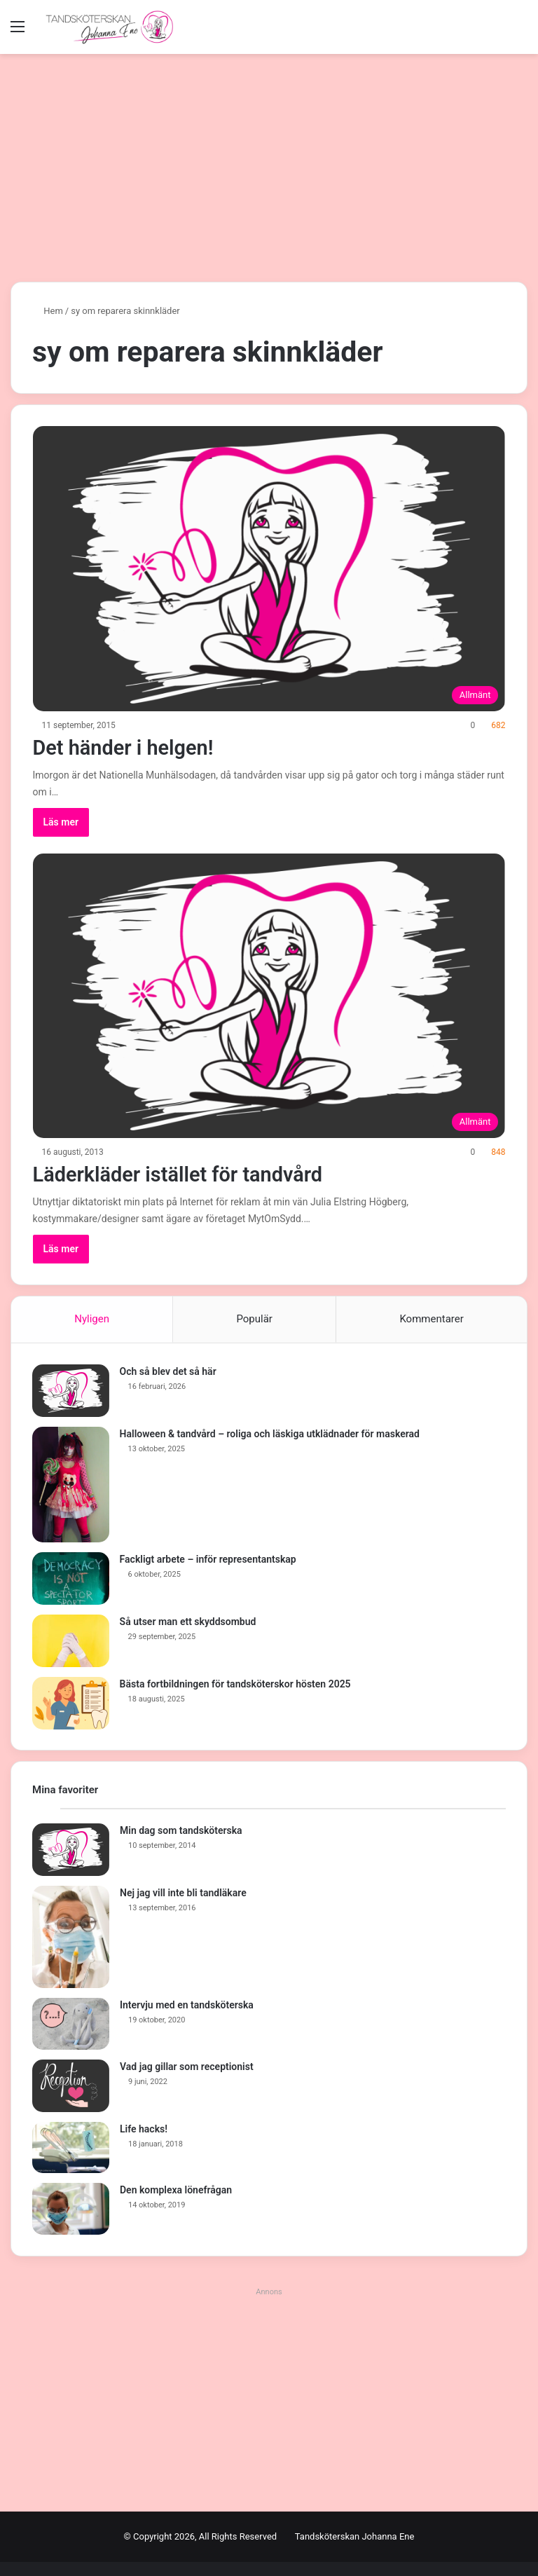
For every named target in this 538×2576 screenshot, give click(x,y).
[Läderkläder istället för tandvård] (269, 996)
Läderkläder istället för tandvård (183, 1174)
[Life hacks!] (70, 2148)
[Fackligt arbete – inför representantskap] (70, 1578)
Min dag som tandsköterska (181, 1831)
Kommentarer (431, 1319)
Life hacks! (143, 2129)
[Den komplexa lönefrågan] (70, 2209)
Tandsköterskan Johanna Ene (355, 2536)
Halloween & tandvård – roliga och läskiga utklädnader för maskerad (270, 1433)
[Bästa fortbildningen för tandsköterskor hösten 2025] (70, 1703)
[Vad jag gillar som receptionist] (70, 2086)
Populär (254, 1319)
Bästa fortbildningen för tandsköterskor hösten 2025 (235, 1684)
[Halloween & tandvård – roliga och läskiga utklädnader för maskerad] (70, 1484)
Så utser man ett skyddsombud (188, 1621)
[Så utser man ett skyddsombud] (70, 1641)
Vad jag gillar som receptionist (187, 2066)
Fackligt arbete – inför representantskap (208, 1559)
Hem (47, 311)
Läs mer (61, 822)
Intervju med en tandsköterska (187, 2005)
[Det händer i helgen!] (269, 568)
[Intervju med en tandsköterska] (70, 2024)
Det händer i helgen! (127, 747)
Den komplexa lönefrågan (176, 2190)
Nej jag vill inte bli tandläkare (183, 1893)
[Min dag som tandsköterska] (70, 1850)
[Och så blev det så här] (70, 1390)
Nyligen (91, 1319)
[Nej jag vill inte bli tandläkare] (70, 1937)
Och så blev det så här (168, 1371)
